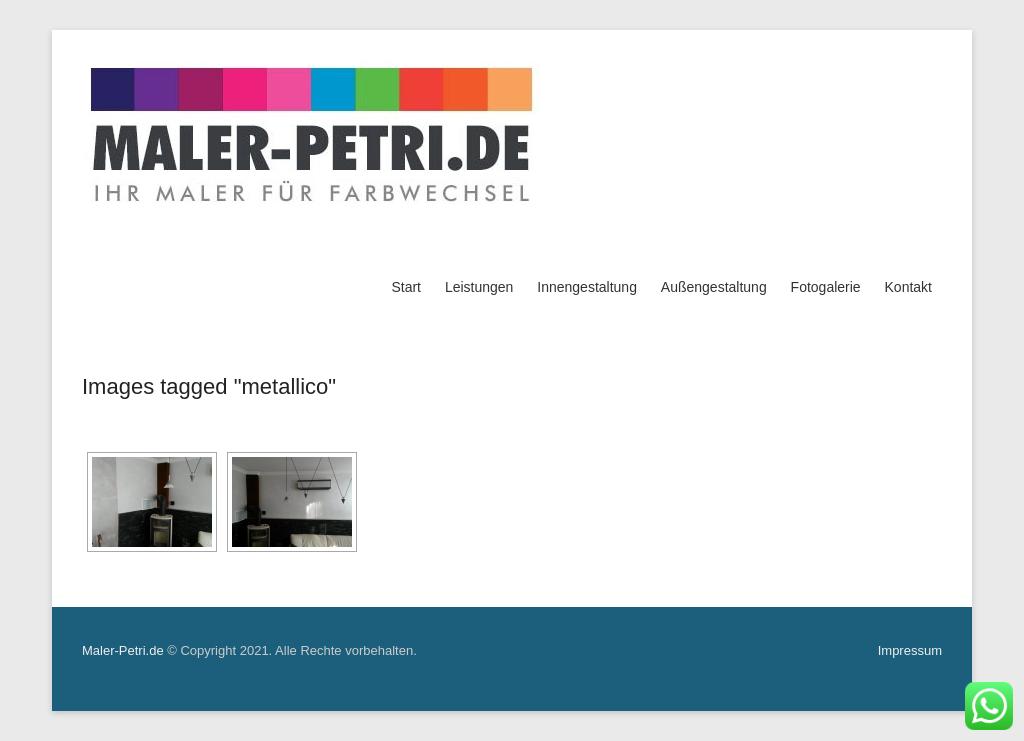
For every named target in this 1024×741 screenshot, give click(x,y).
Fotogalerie (826, 287)
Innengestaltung (587, 287)
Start (406, 287)
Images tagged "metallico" (209, 386)
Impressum (910, 650)
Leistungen (479, 287)
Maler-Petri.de (123, 650)
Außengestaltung (714, 287)
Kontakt (908, 287)
